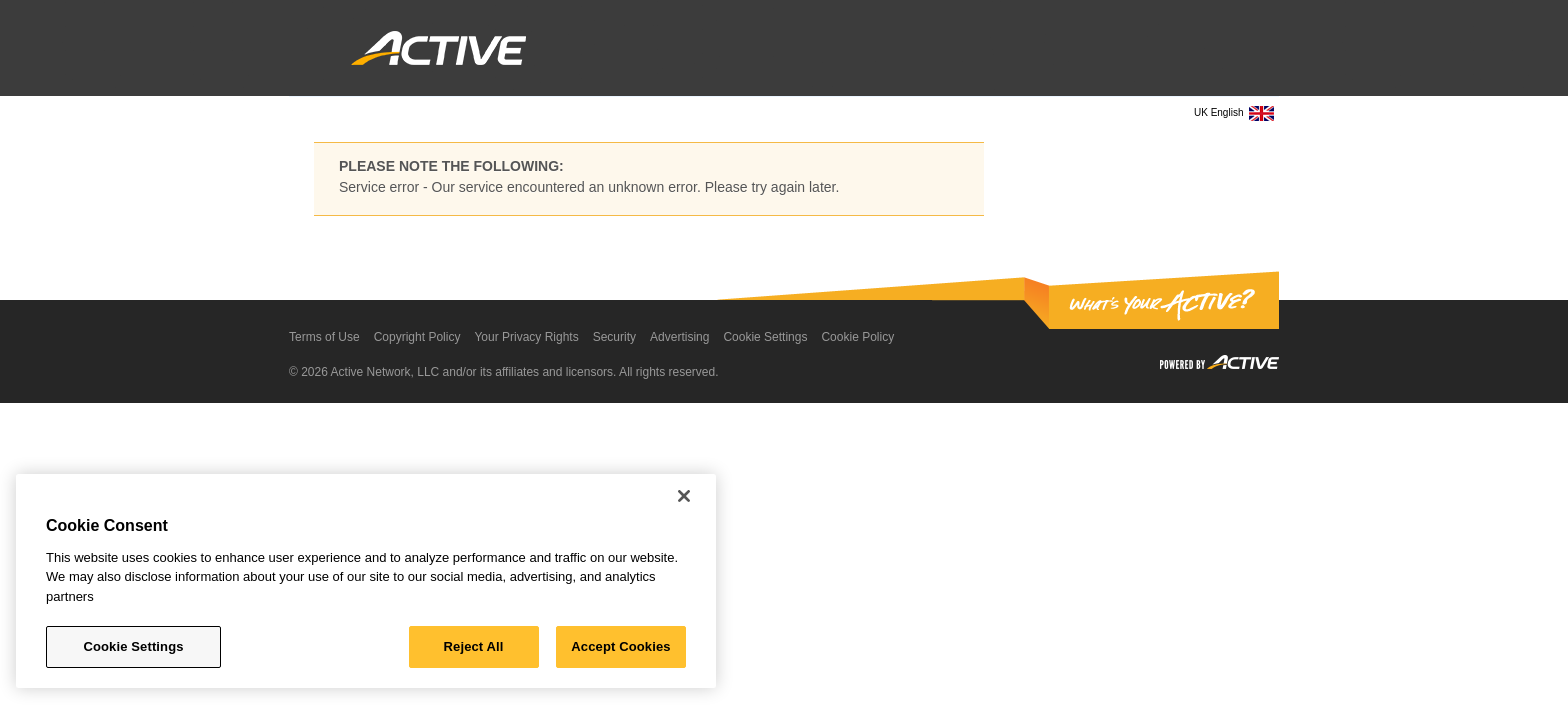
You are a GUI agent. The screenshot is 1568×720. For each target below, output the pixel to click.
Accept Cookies (620, 646)
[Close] (684, 496)
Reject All (474, 646)
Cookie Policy (857, 337)
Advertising (679, 337)
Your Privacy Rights (526, 337)
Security (614, 337)
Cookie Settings (765, 337)
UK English (1234, 113)
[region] (366, 581)
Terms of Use (324, 337)
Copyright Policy (417, 337)
